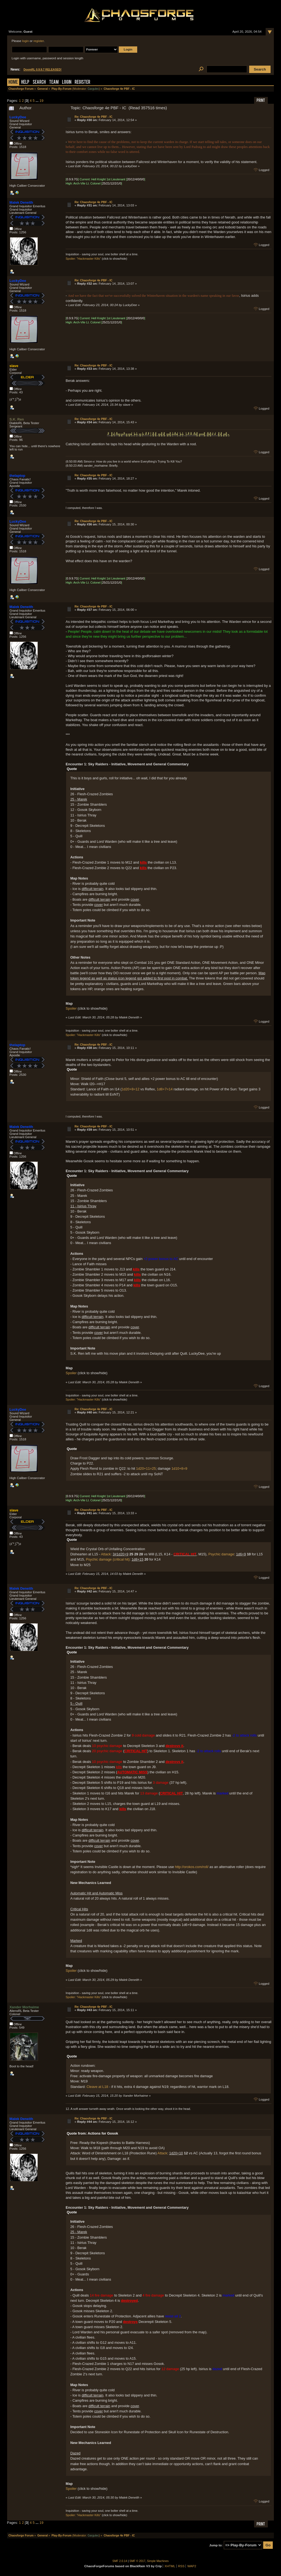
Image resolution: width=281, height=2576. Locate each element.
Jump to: (216, 2545)
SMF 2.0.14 (120, 2561)
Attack (106, 1554)
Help (25, 82)
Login (66, 82)
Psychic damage (221, 1554)
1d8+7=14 (165, 1089)
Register (82, 82)
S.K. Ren (17, 419)
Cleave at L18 (97, 2087)
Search (39, 82)
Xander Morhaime (24, 2007)
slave (14, 366)
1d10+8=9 (179, 1468)
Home (13, 82)
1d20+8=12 (130, 1089)
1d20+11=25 (146, 1468)
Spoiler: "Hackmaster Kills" (83, 258)
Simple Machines (158, 2561)
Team (54, 82)
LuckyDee (18, 117)
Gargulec (93, 88)
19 (41, 101)
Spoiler (71, 1008)
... (38, 101)
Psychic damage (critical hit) (108, 1559)
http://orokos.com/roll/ (191, 1867)
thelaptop (18, 476)
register (38, 41)
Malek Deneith (21, 202)
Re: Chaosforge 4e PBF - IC (94, 116)
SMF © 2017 (137, 2561)
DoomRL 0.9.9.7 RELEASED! (43, 69)
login (25, 41)
